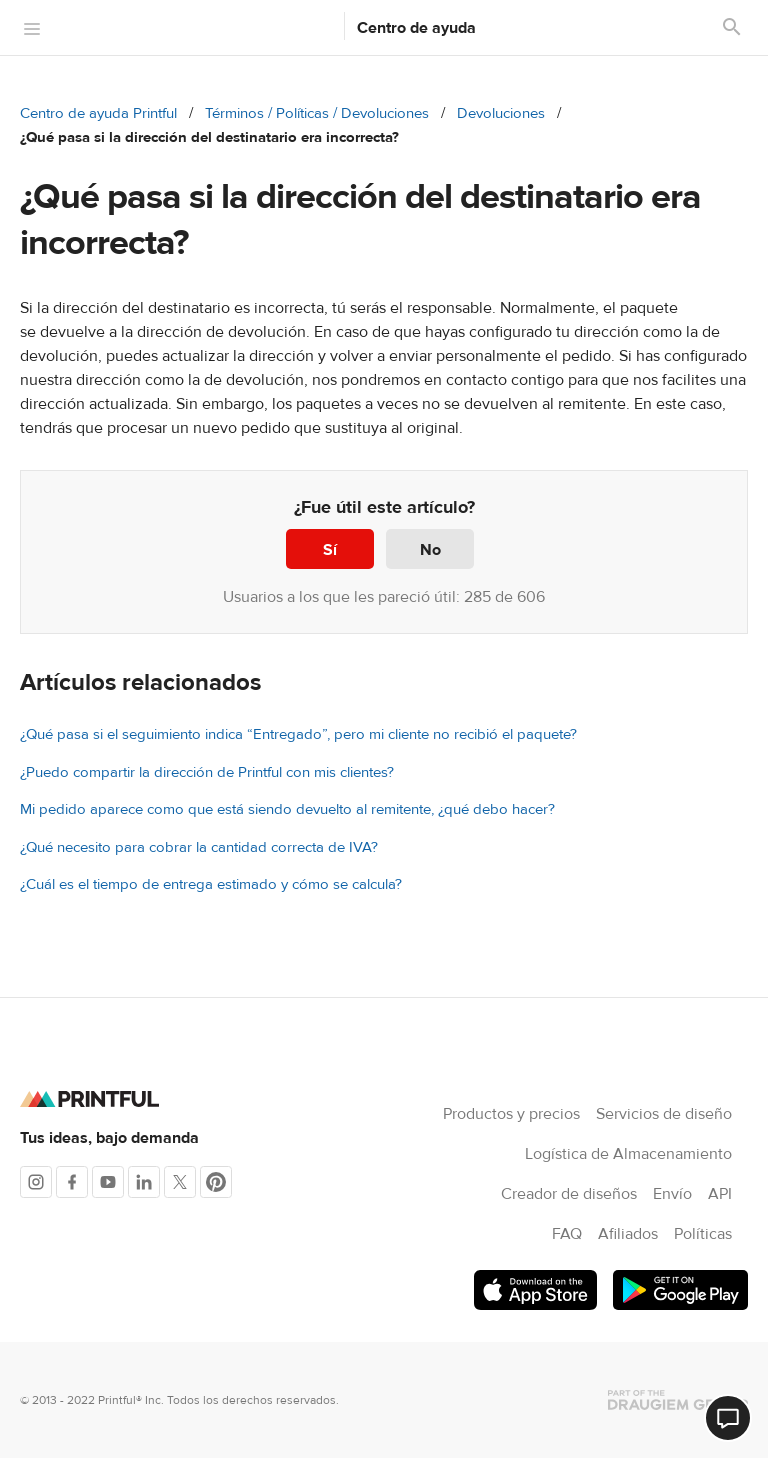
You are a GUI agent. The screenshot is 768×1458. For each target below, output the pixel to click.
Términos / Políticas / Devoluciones (317, 113)
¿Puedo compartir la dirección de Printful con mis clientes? (207, 772)
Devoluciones (501, 113)
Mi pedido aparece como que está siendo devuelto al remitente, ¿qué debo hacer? (287, 809)
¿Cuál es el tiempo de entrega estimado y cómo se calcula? (211, 884)
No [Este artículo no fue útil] (430, 550)
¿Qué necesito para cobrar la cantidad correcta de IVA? (199, 847)
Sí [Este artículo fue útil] (330, 550)
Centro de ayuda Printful (98, 113)
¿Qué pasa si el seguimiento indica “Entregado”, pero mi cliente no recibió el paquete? (298, 734)
